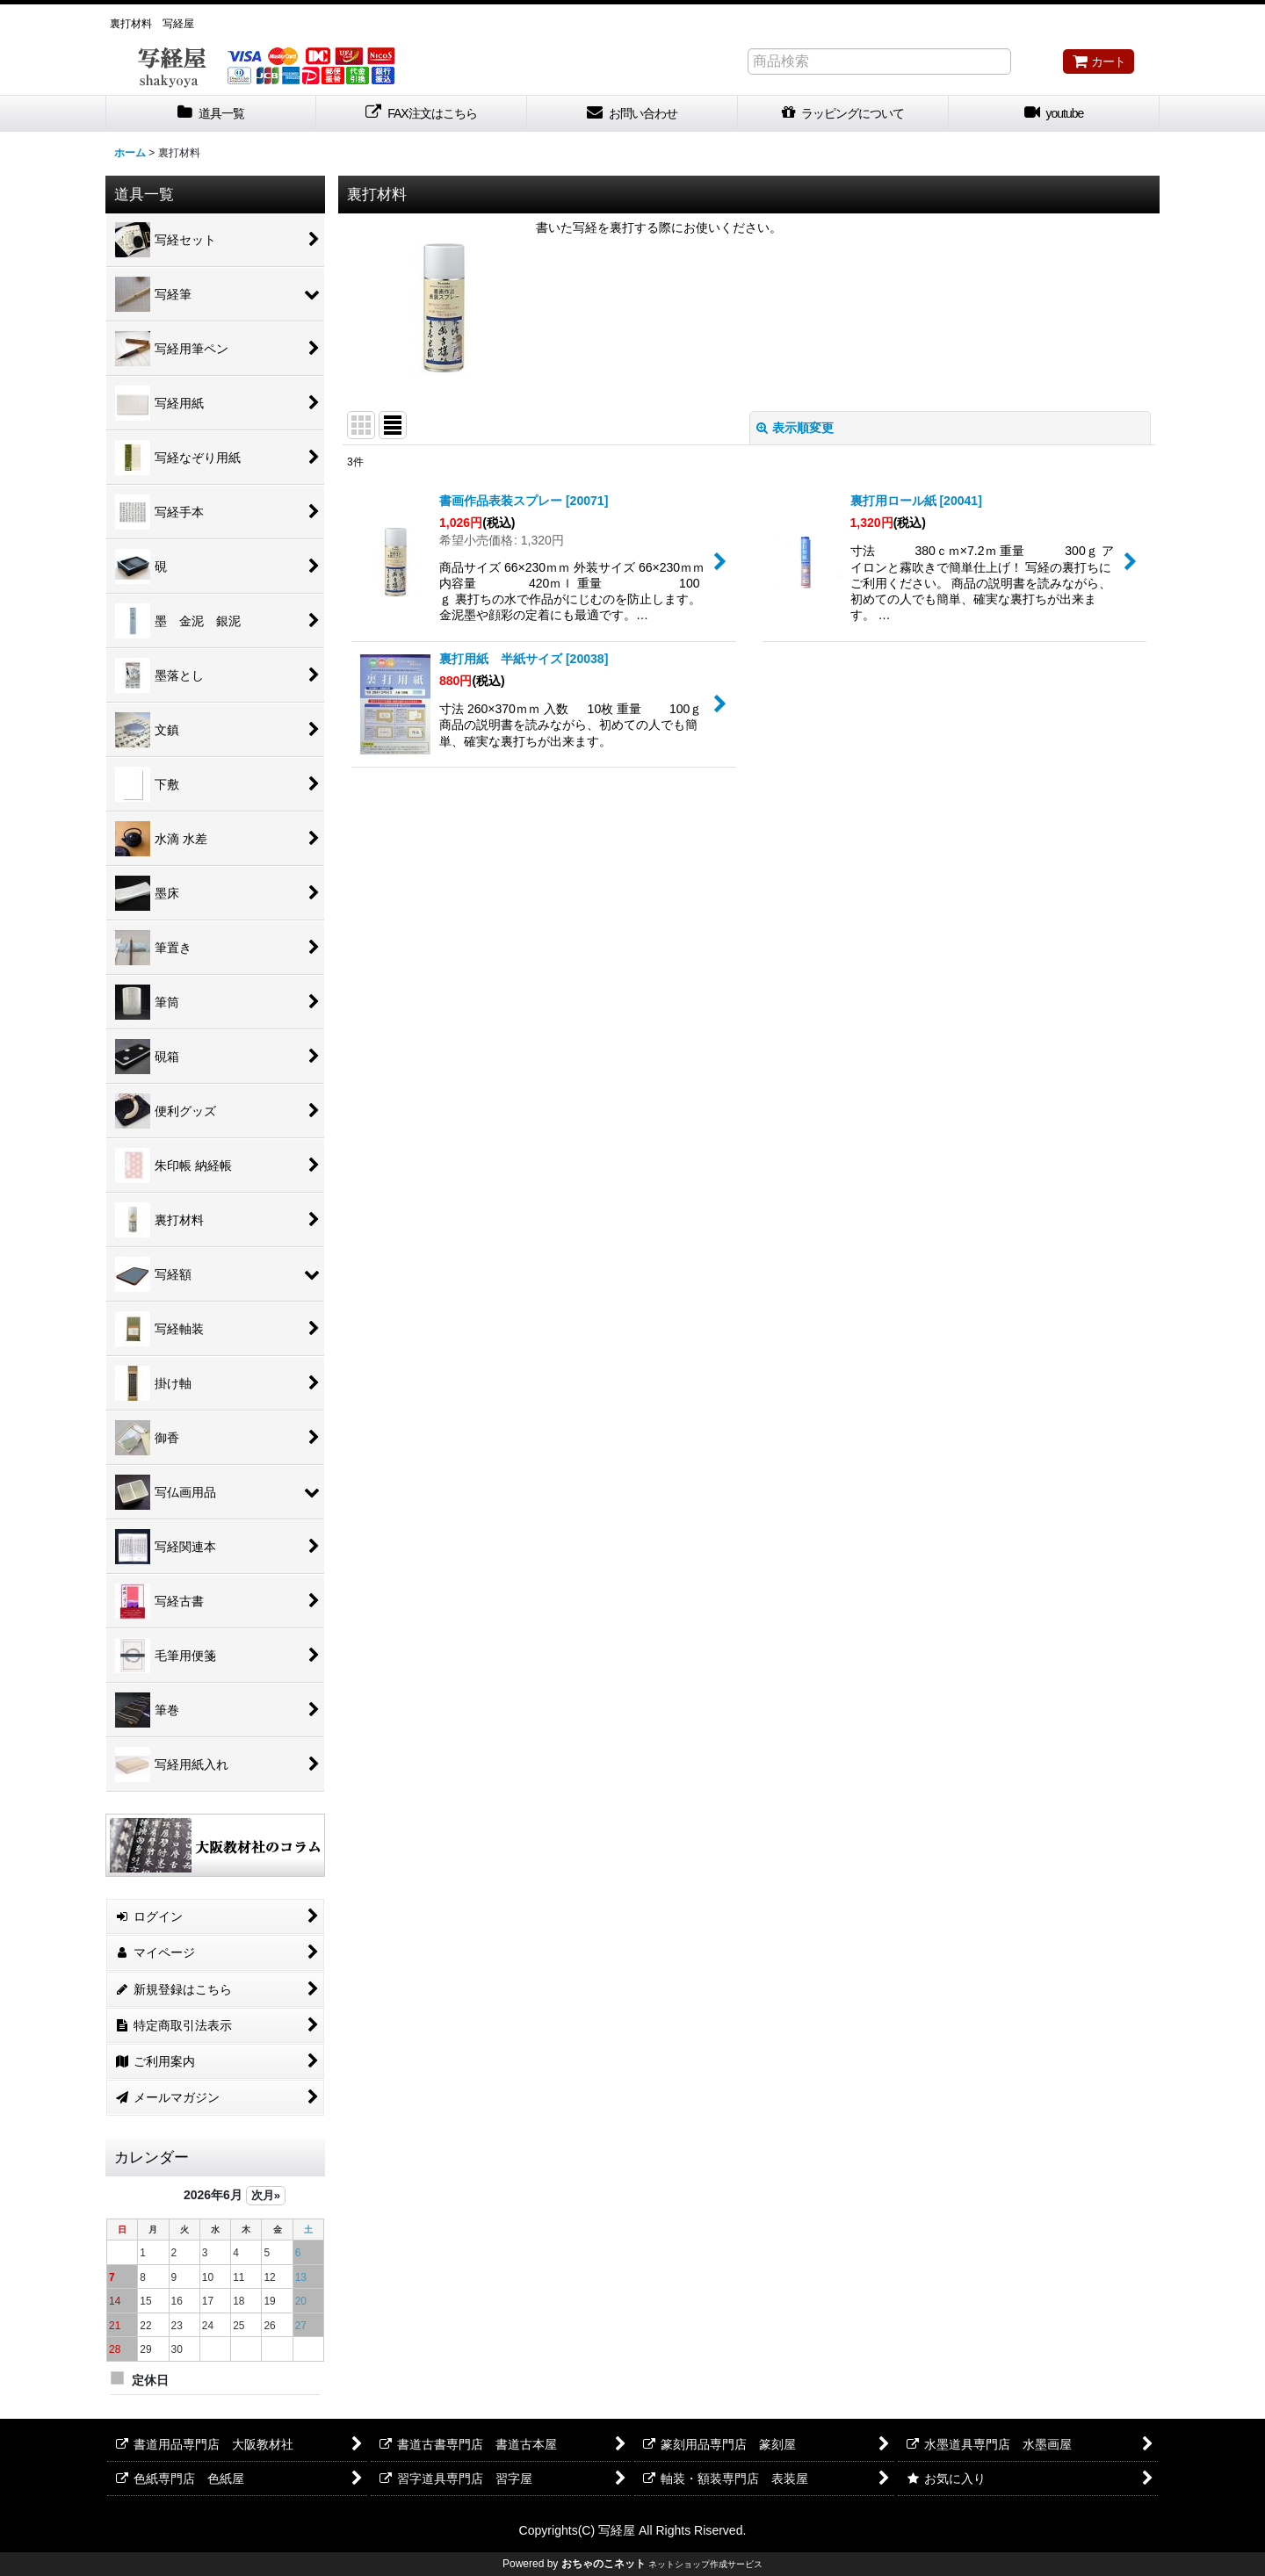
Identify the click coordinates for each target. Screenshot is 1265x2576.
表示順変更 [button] (795, 428)
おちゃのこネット (603, 2564)
